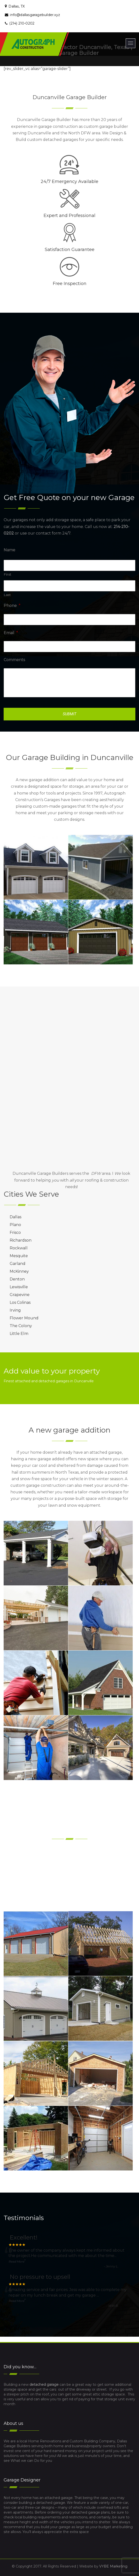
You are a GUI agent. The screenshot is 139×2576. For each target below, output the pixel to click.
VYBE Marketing (113, 2566)
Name (9, 550)
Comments (14, 659)
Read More (16, 2261)
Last (7, 595)
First (7, 574)
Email (11, 633)
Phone (12, 605)
